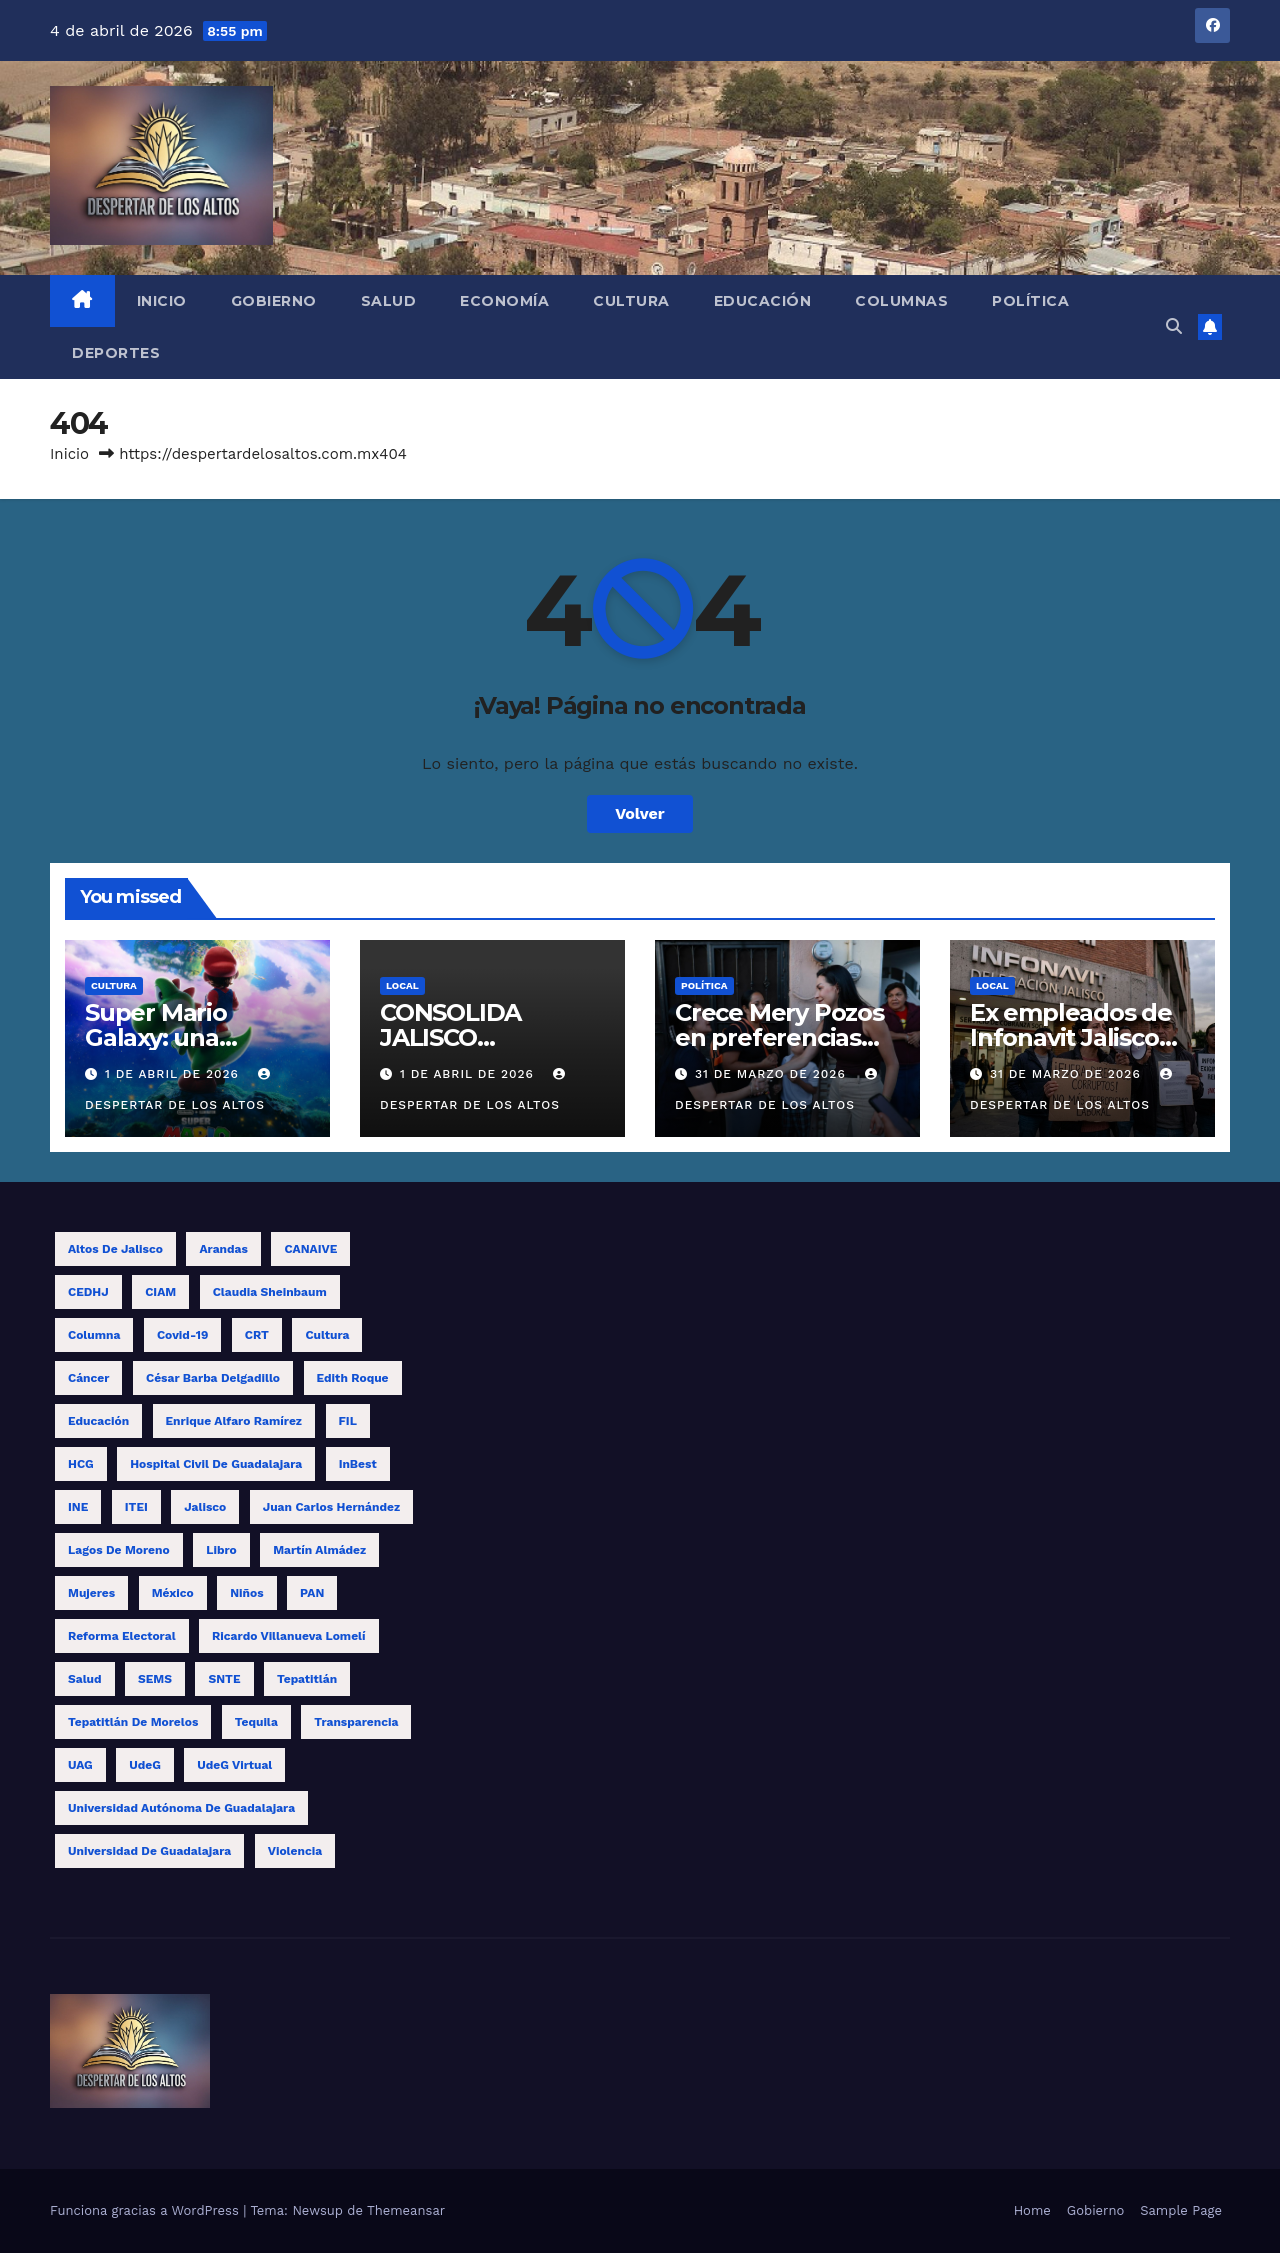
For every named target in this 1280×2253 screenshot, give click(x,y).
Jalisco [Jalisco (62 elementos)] (205, 1507)
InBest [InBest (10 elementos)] (358, 1464)
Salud (389, 301)
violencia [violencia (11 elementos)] (295, 1851)
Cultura (631, 301)
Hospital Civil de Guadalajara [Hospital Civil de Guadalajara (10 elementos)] (216, 1464)
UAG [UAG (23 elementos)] (80, 1765)
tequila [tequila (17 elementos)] (256, 1722)
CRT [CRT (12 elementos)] (257, 1335)
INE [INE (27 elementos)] (78, 1507)
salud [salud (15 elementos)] (85, 1679)
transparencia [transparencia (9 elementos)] (356, 1722)
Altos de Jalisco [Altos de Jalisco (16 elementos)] (115, 1249)
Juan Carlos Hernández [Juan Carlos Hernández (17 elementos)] (331, 1507)
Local (402, 985)
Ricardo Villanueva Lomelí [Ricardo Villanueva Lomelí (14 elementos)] (288, 1636)
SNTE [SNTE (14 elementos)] (224, 1679)
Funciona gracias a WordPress (146, 2210)
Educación (763, 301)
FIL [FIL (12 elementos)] (348, 1421)
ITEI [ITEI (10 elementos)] (136, 1507)
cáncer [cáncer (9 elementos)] (88, 1378)
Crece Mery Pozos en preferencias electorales (779, 1037)
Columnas (901, 301)
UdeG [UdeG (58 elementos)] (145, 1765)
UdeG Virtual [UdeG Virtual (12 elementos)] (234, 1765)
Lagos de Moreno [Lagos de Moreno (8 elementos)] (119, 1550)
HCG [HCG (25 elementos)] (81, 1464)
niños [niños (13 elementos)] (246, 1593)
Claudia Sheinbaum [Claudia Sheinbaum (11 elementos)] (270, 1292)
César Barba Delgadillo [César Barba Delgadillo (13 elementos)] (213, 1378)
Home (1032, 2210)
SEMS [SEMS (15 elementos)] (155, 1679)
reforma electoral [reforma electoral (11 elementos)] (122, 1636)
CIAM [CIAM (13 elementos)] (160, 1292)
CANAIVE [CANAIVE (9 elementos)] (310, 1249)
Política (1030, 301)
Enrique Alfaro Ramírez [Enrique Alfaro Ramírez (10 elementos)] (234, 1421)
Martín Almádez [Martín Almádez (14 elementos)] (319, 1550)
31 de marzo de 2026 (773, 1074)
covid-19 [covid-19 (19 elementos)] (182, 1335)
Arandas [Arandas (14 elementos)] (223, 1249)
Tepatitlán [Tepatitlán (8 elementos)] (307, 1679)
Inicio (162, 301)
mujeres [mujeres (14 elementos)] (91, 1593)
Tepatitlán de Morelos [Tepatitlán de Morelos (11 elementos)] (133, 1722)
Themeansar (406, 2210)
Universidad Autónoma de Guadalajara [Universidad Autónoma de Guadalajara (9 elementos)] (181, 1808)
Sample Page (1181, 2210)
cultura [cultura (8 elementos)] (327, 1335)
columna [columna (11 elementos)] (94, 1335)
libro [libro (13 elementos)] (221, 1550)
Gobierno (274, 301)
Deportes (116, 353)
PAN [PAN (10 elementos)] (312, 1593)
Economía (504, 301)
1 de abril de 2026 (174, 1074)
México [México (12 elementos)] (173, 1593)
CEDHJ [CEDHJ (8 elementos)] (88, 1292)
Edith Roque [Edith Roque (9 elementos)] (353, 1378)
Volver (640, 813)
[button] (1174, 326)
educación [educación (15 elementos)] (98, 1421)
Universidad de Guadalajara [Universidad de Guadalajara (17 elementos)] (149, 1851)
